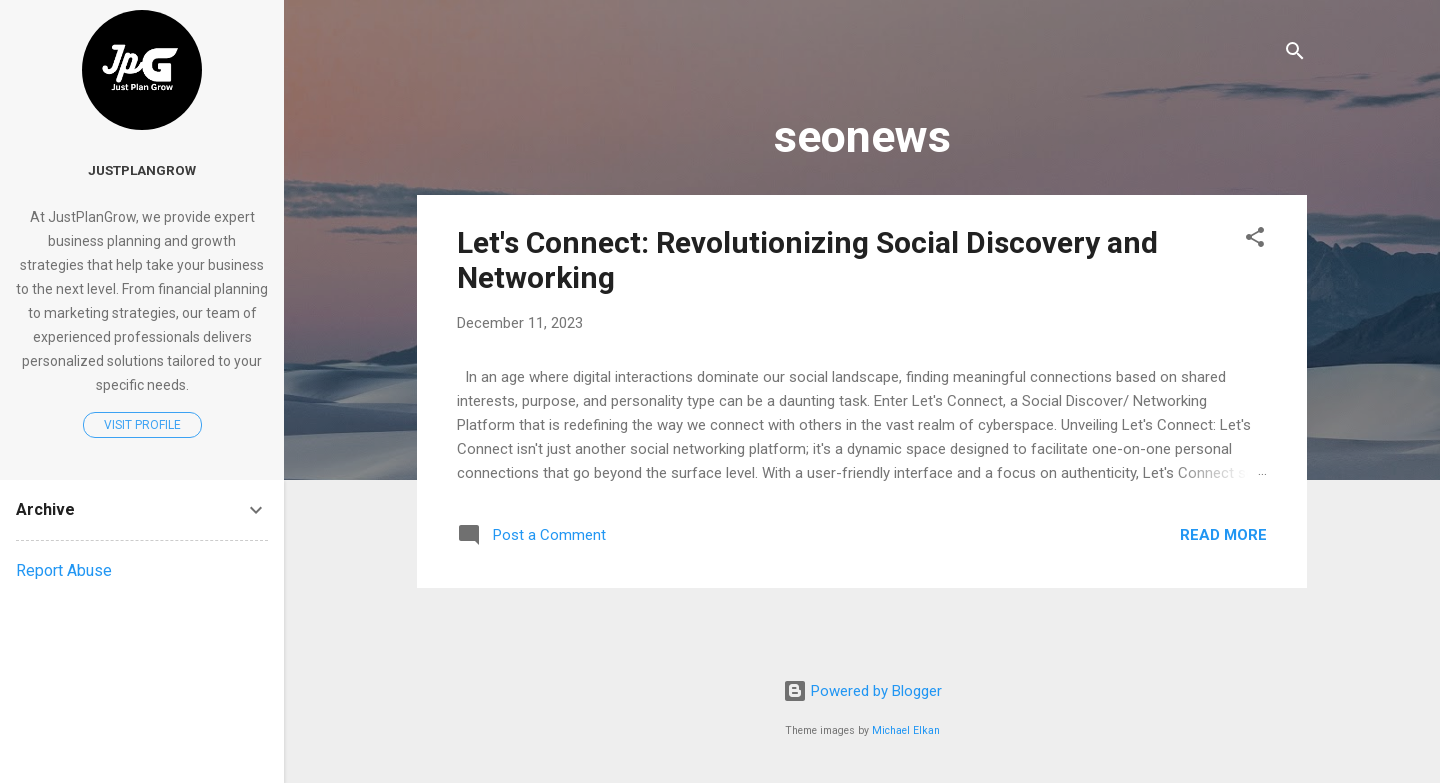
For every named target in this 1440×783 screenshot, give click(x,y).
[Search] (1295, 54)
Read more (1223, 535)
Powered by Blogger (862, 691)
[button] (1255, 240)
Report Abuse (64, 570)
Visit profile (142, 425)
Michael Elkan (906, 730)
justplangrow (142, 170)
